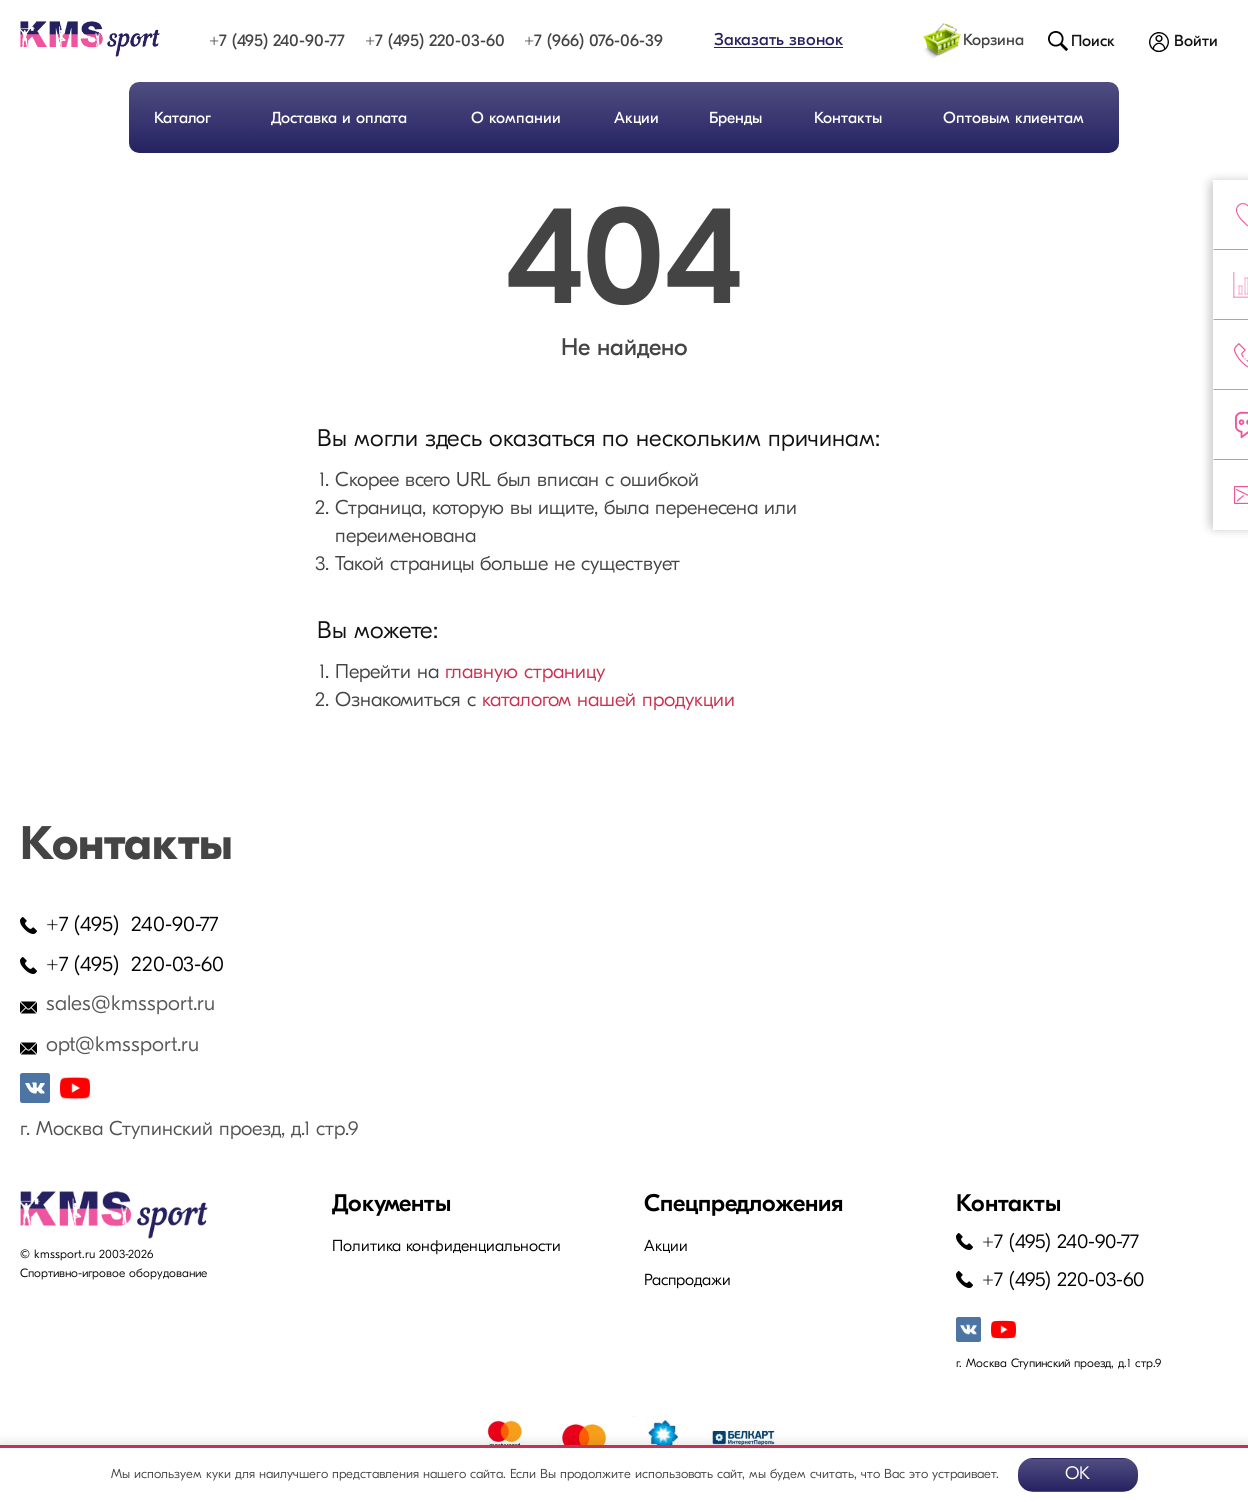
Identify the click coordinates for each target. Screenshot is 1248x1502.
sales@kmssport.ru (130, 1004)
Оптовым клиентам (1013, 119)
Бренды (735, 119)
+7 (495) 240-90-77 (277, 41)
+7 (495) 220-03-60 (435, 41)
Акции (636, 119)
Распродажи (687, 1281)
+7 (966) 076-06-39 (593, 41)
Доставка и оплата (339, 119)
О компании (516, 119)
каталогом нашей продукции (608, 701)
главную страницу (525, 673)
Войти (1196, 42)
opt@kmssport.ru (122, 1045)
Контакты (848, 119)
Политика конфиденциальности (446, 1247)
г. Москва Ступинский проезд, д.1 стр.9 (189, 1130)
